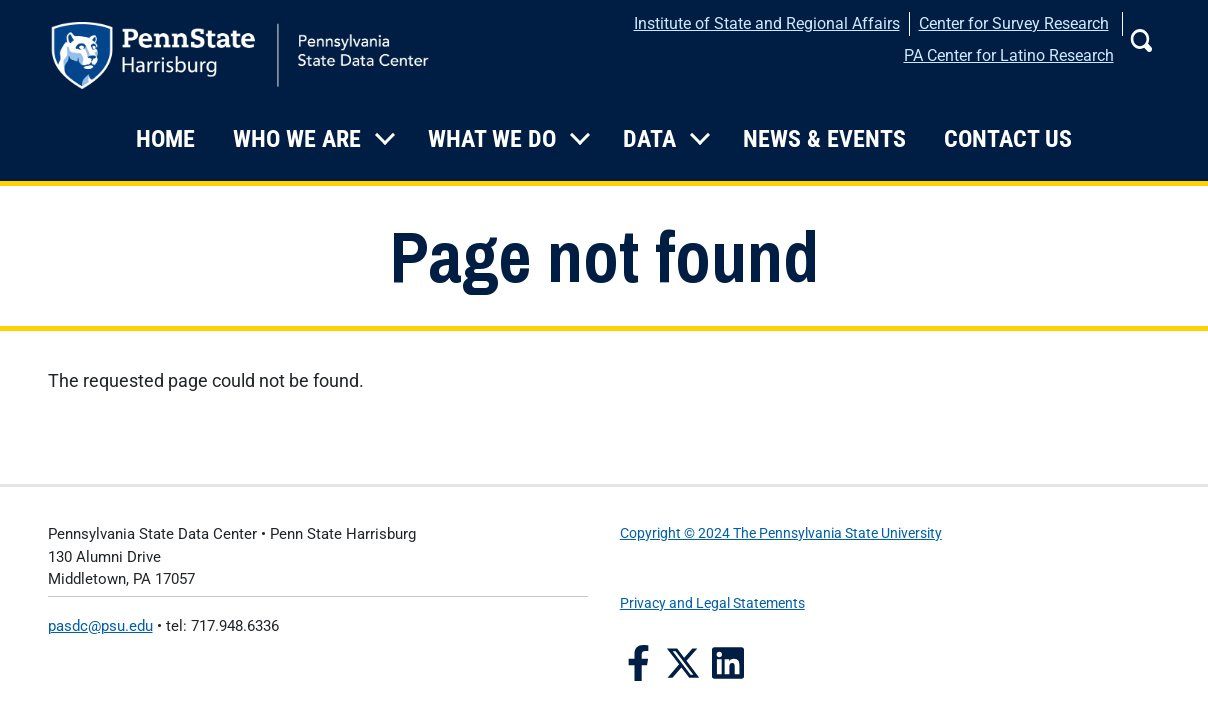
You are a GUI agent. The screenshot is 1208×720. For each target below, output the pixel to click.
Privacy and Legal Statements (712, 603)
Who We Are (297, 139)
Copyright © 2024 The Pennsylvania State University (781, 533)
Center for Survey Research (1014, 23)
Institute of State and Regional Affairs (767, 23)
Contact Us (1008, 139)
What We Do (492, 139)
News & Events (824, 139)
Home (165, 139)
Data (649, 139)
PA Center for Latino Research (1009, 55)
